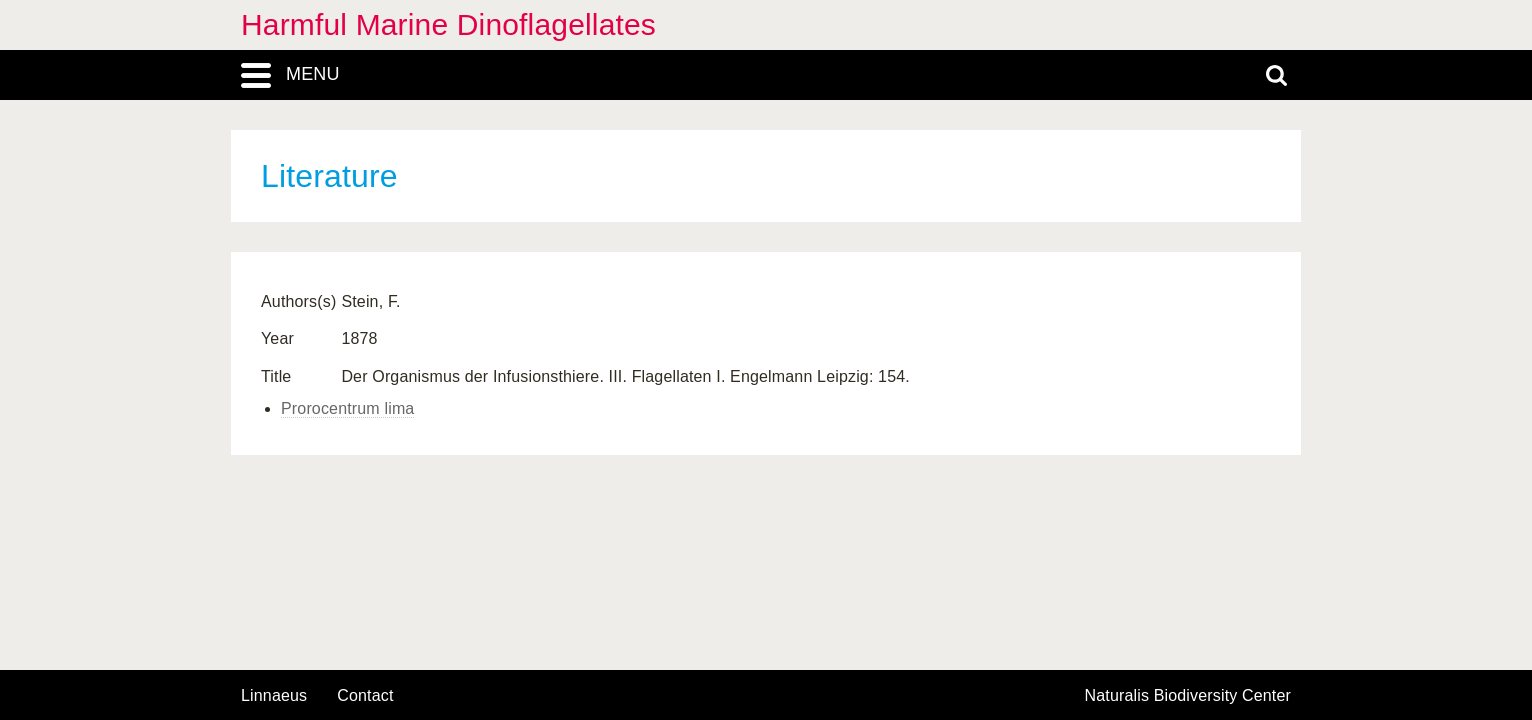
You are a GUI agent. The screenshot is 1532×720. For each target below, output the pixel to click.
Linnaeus (274, 696)
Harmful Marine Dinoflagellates (448, 24)
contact (365, 695)
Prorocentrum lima (347, 408)
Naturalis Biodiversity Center (1188, 696)
